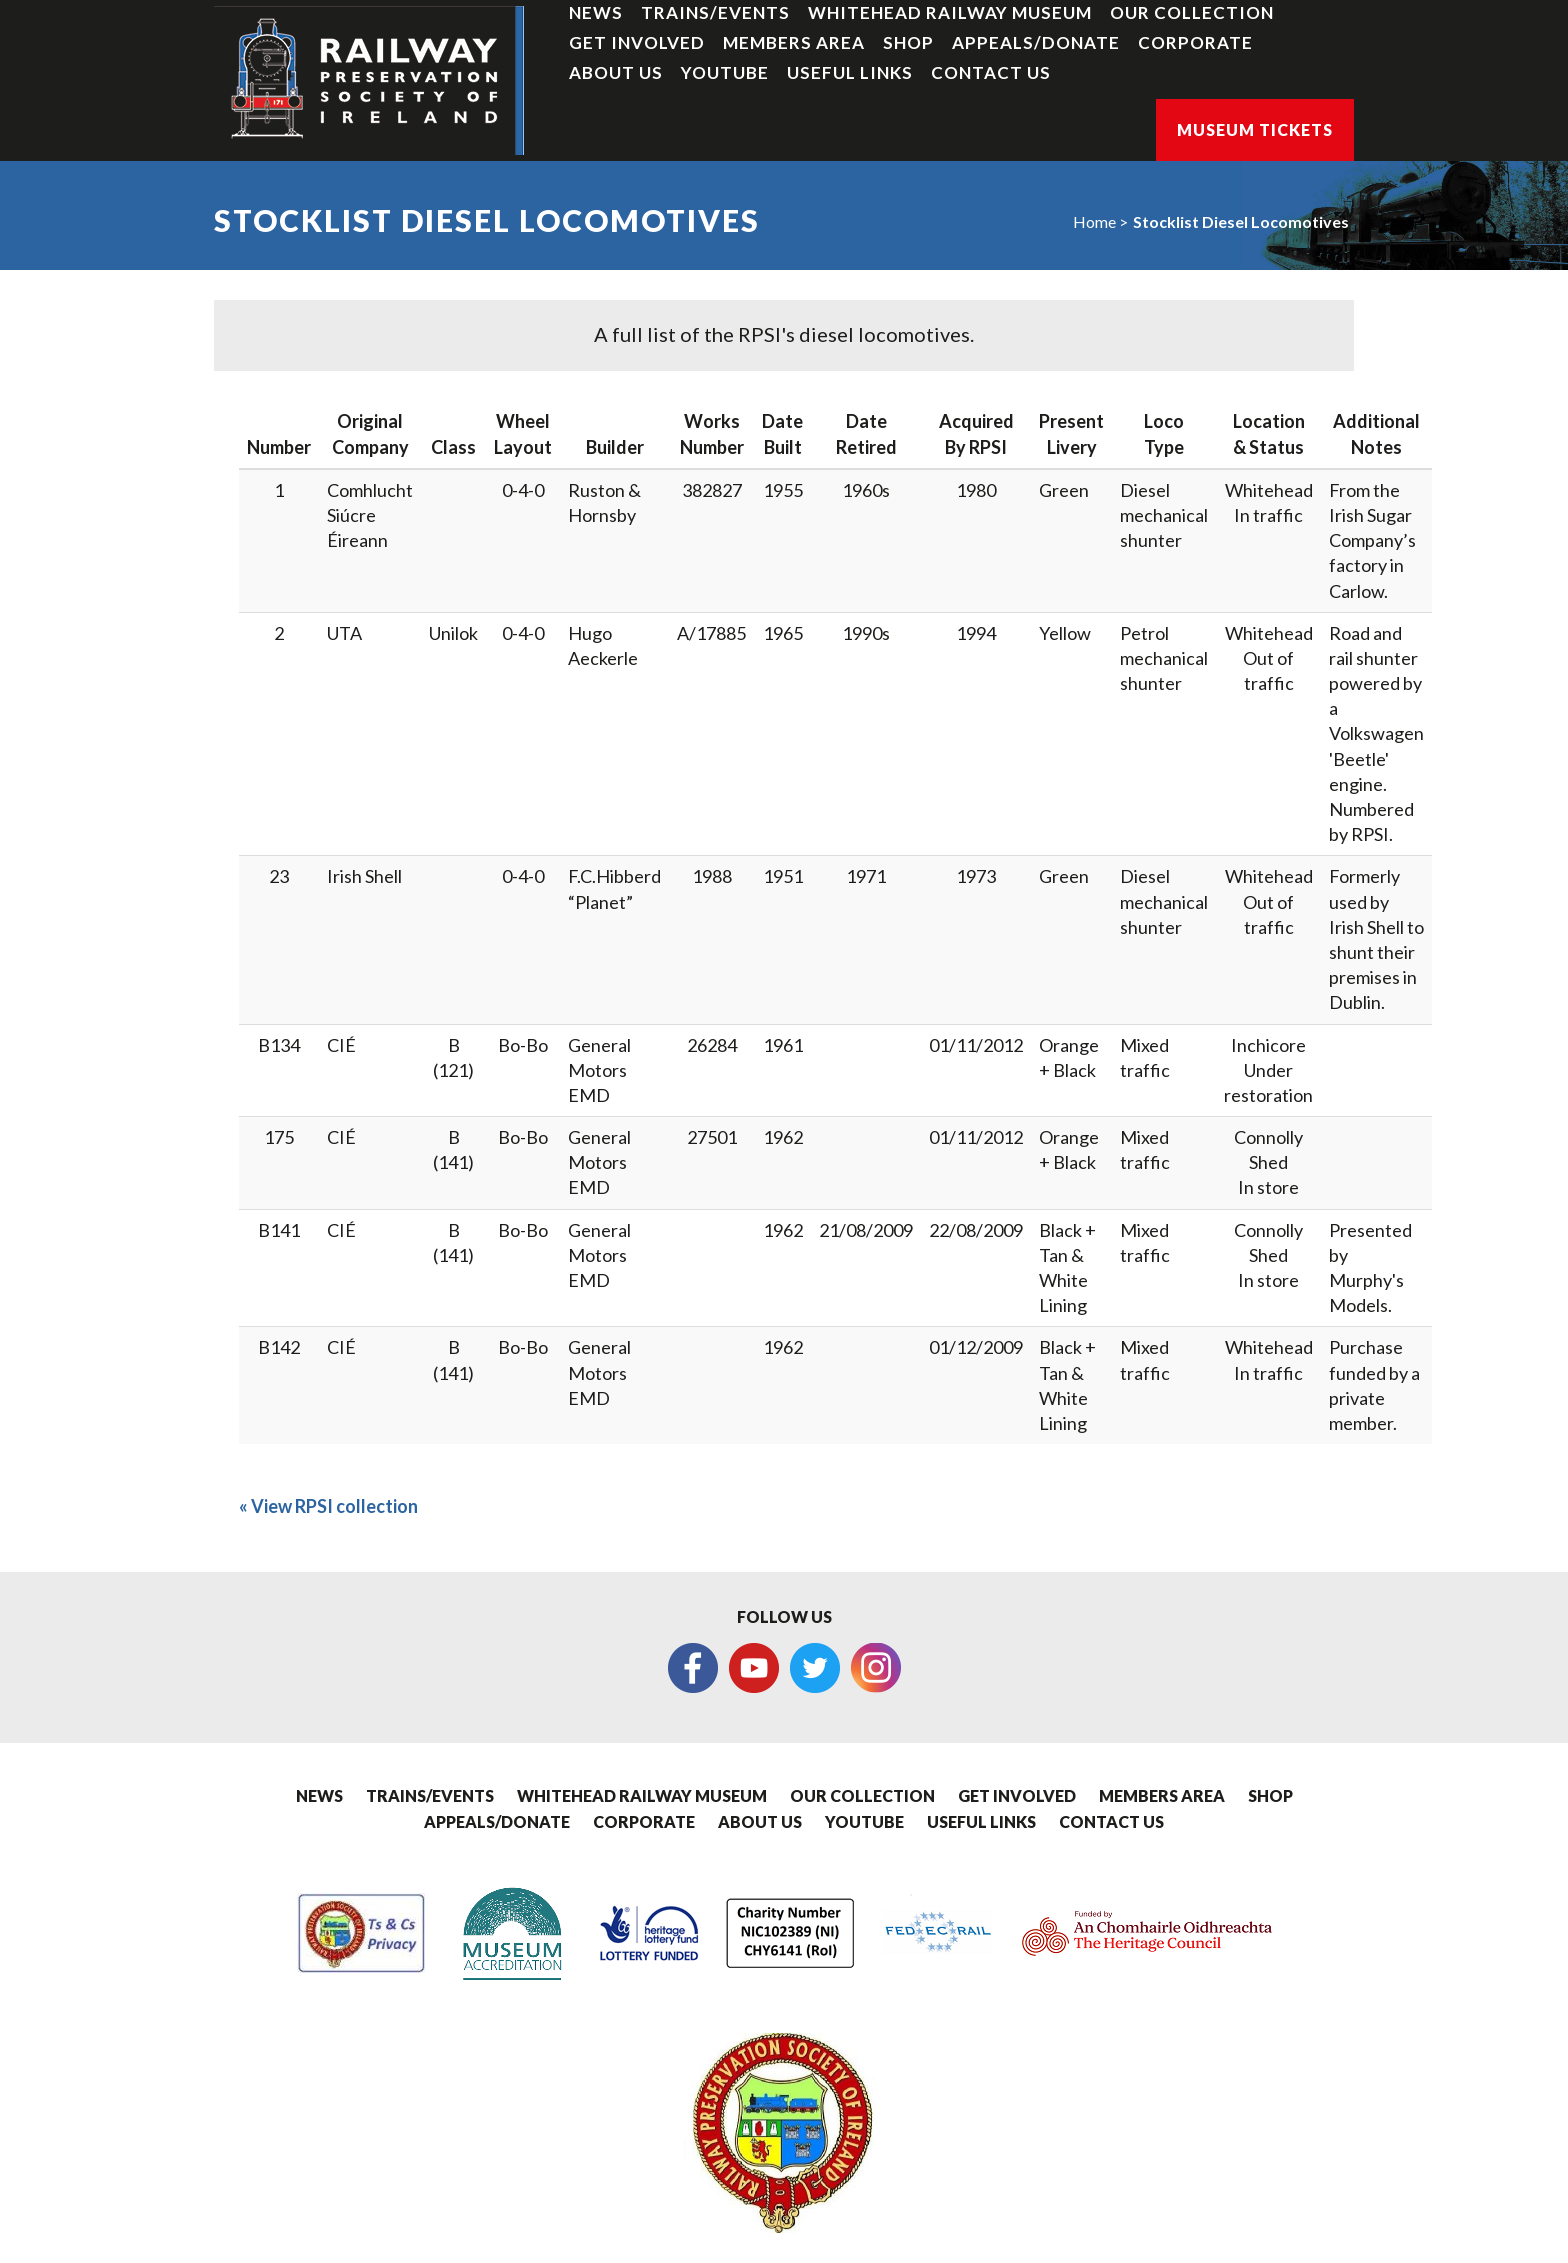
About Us (616, 72)
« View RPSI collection (328, 1506)
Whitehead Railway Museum (950, 12)
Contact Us (991, 72)
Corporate (1195, 42)
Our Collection (1192, 12)
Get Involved (637, 42)
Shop (908, 42)
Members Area (794, 42)
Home (1094, 221)
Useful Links (850, 72)
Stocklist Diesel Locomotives (1241, 221)
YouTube (725, 72)
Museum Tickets (1255, 129)
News (596, 12)
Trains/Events (715, 12)
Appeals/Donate (1036, 42)
